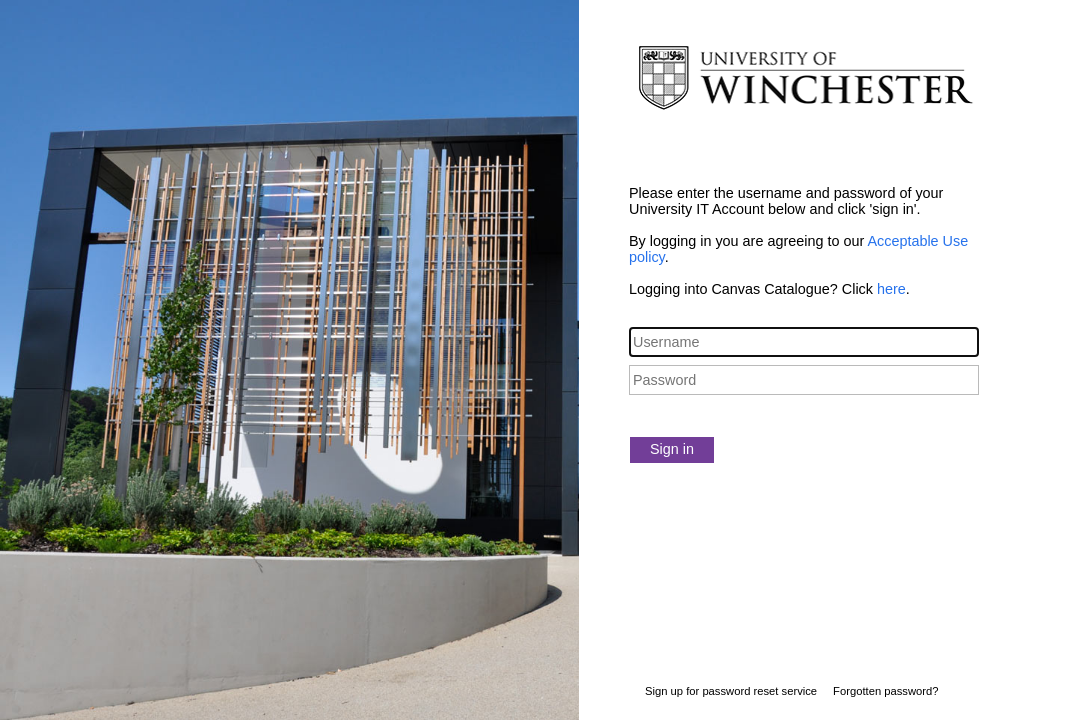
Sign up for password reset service (731, 691)
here (891, 289)
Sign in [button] (672, 449)
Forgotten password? (885, 691)
